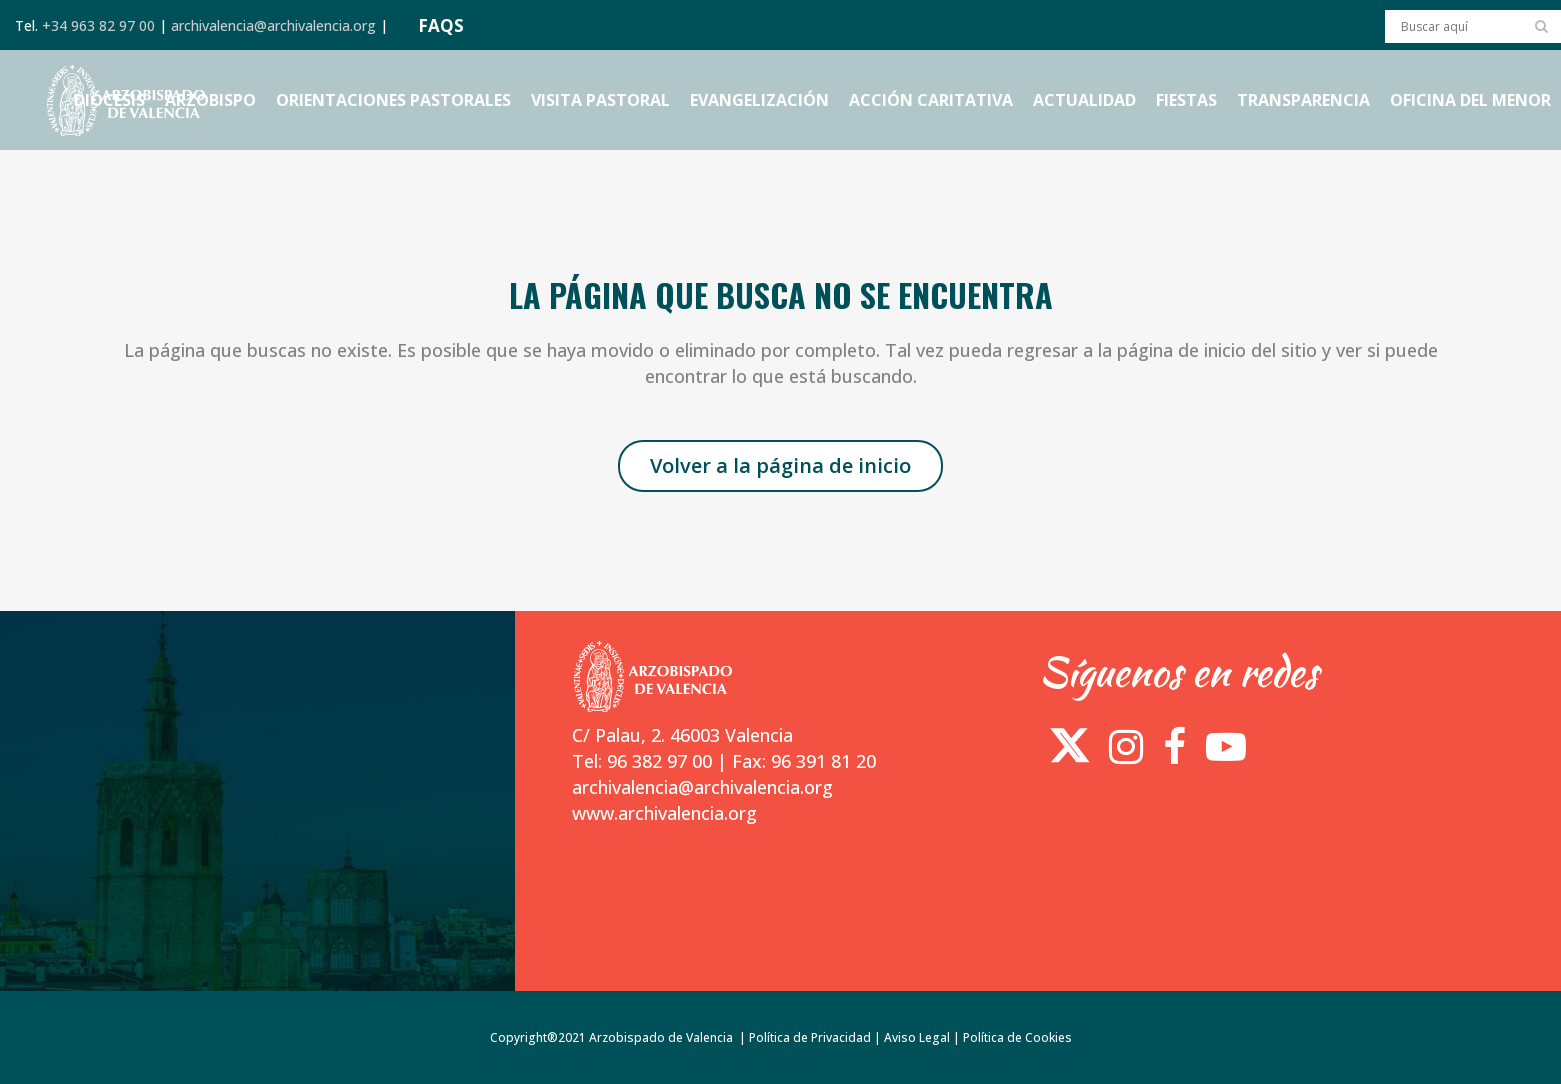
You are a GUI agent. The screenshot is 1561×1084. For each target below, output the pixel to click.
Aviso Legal (917, 1037)
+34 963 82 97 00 (98, 25)
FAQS (441, 25)
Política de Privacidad (810, 1037)
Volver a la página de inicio (780, 465)
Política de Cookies (1017, 1037)
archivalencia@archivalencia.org (273, 25)
